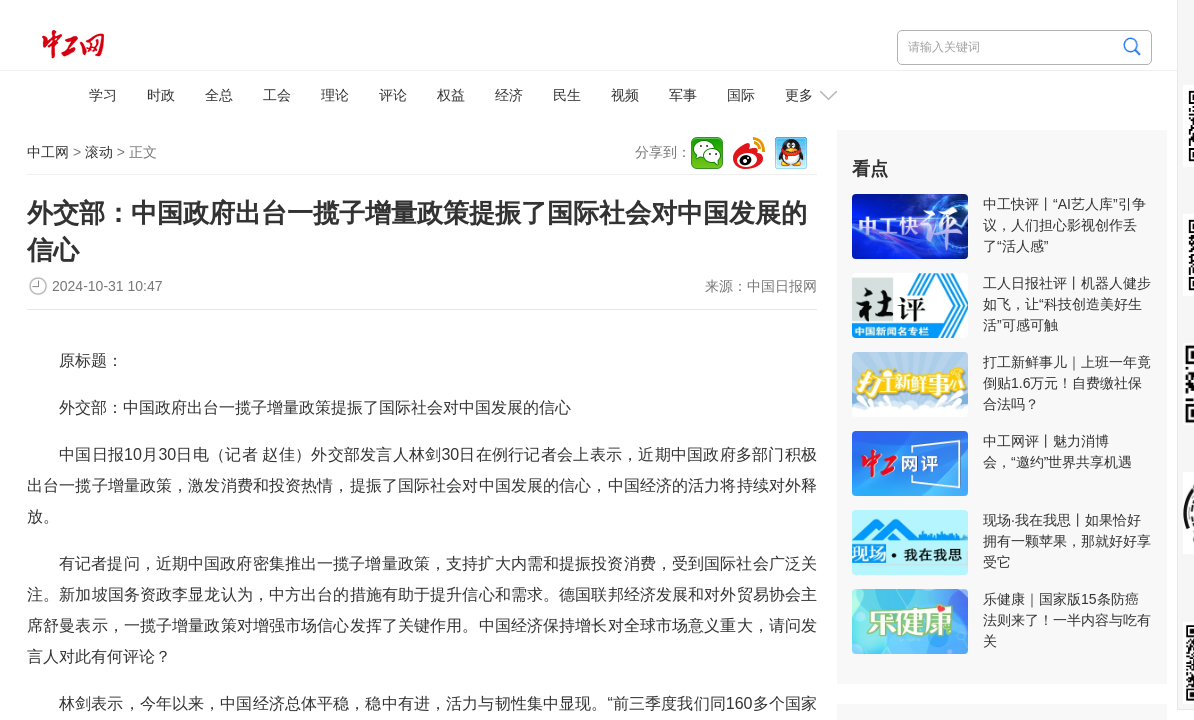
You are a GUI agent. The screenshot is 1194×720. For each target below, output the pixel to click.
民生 (567, 95)
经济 (509, 95)
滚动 (99, 152)
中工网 (48, 152)
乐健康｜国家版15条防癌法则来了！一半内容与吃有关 (1067, 620)
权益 (451, 95)
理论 (335, 95)
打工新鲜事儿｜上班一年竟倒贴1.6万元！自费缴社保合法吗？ (1067, 383)
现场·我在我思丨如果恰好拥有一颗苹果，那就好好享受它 (1067, 541)
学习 (103, 95)
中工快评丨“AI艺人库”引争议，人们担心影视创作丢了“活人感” (1064, 225)
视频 (625, 95)
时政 (161, 95)
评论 (393, 95)
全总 (219, 95)
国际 (741, 95)
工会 (277, 95)
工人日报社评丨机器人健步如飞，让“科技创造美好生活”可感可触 (1067, 304)
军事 (683, 95)
